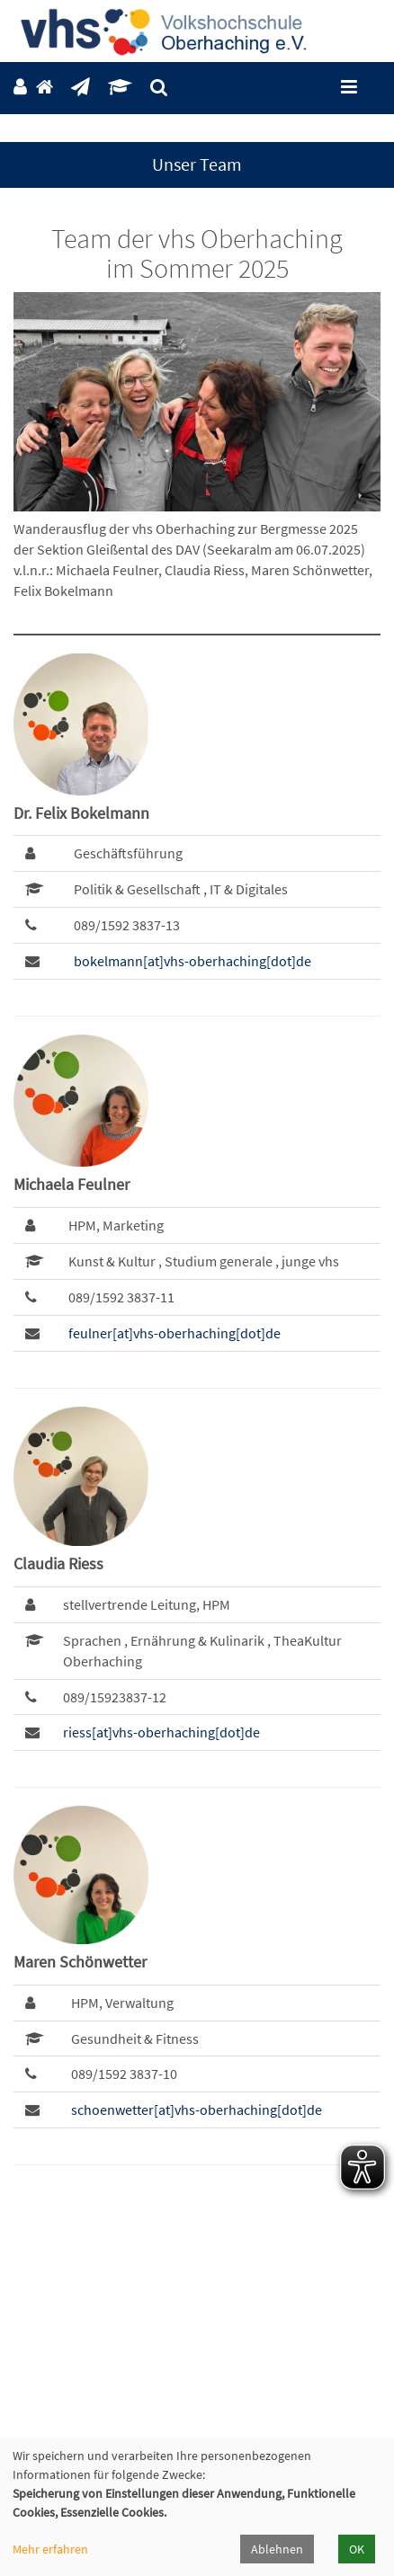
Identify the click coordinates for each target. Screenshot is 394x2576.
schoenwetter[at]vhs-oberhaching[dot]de (196, 2110)
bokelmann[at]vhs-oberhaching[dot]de (192, 961)
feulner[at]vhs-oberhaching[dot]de (174, 1333)
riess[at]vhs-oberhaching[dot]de (161, 1732)
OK (356, 2549)
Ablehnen (277, 2549)
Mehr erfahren (50, 2549)
